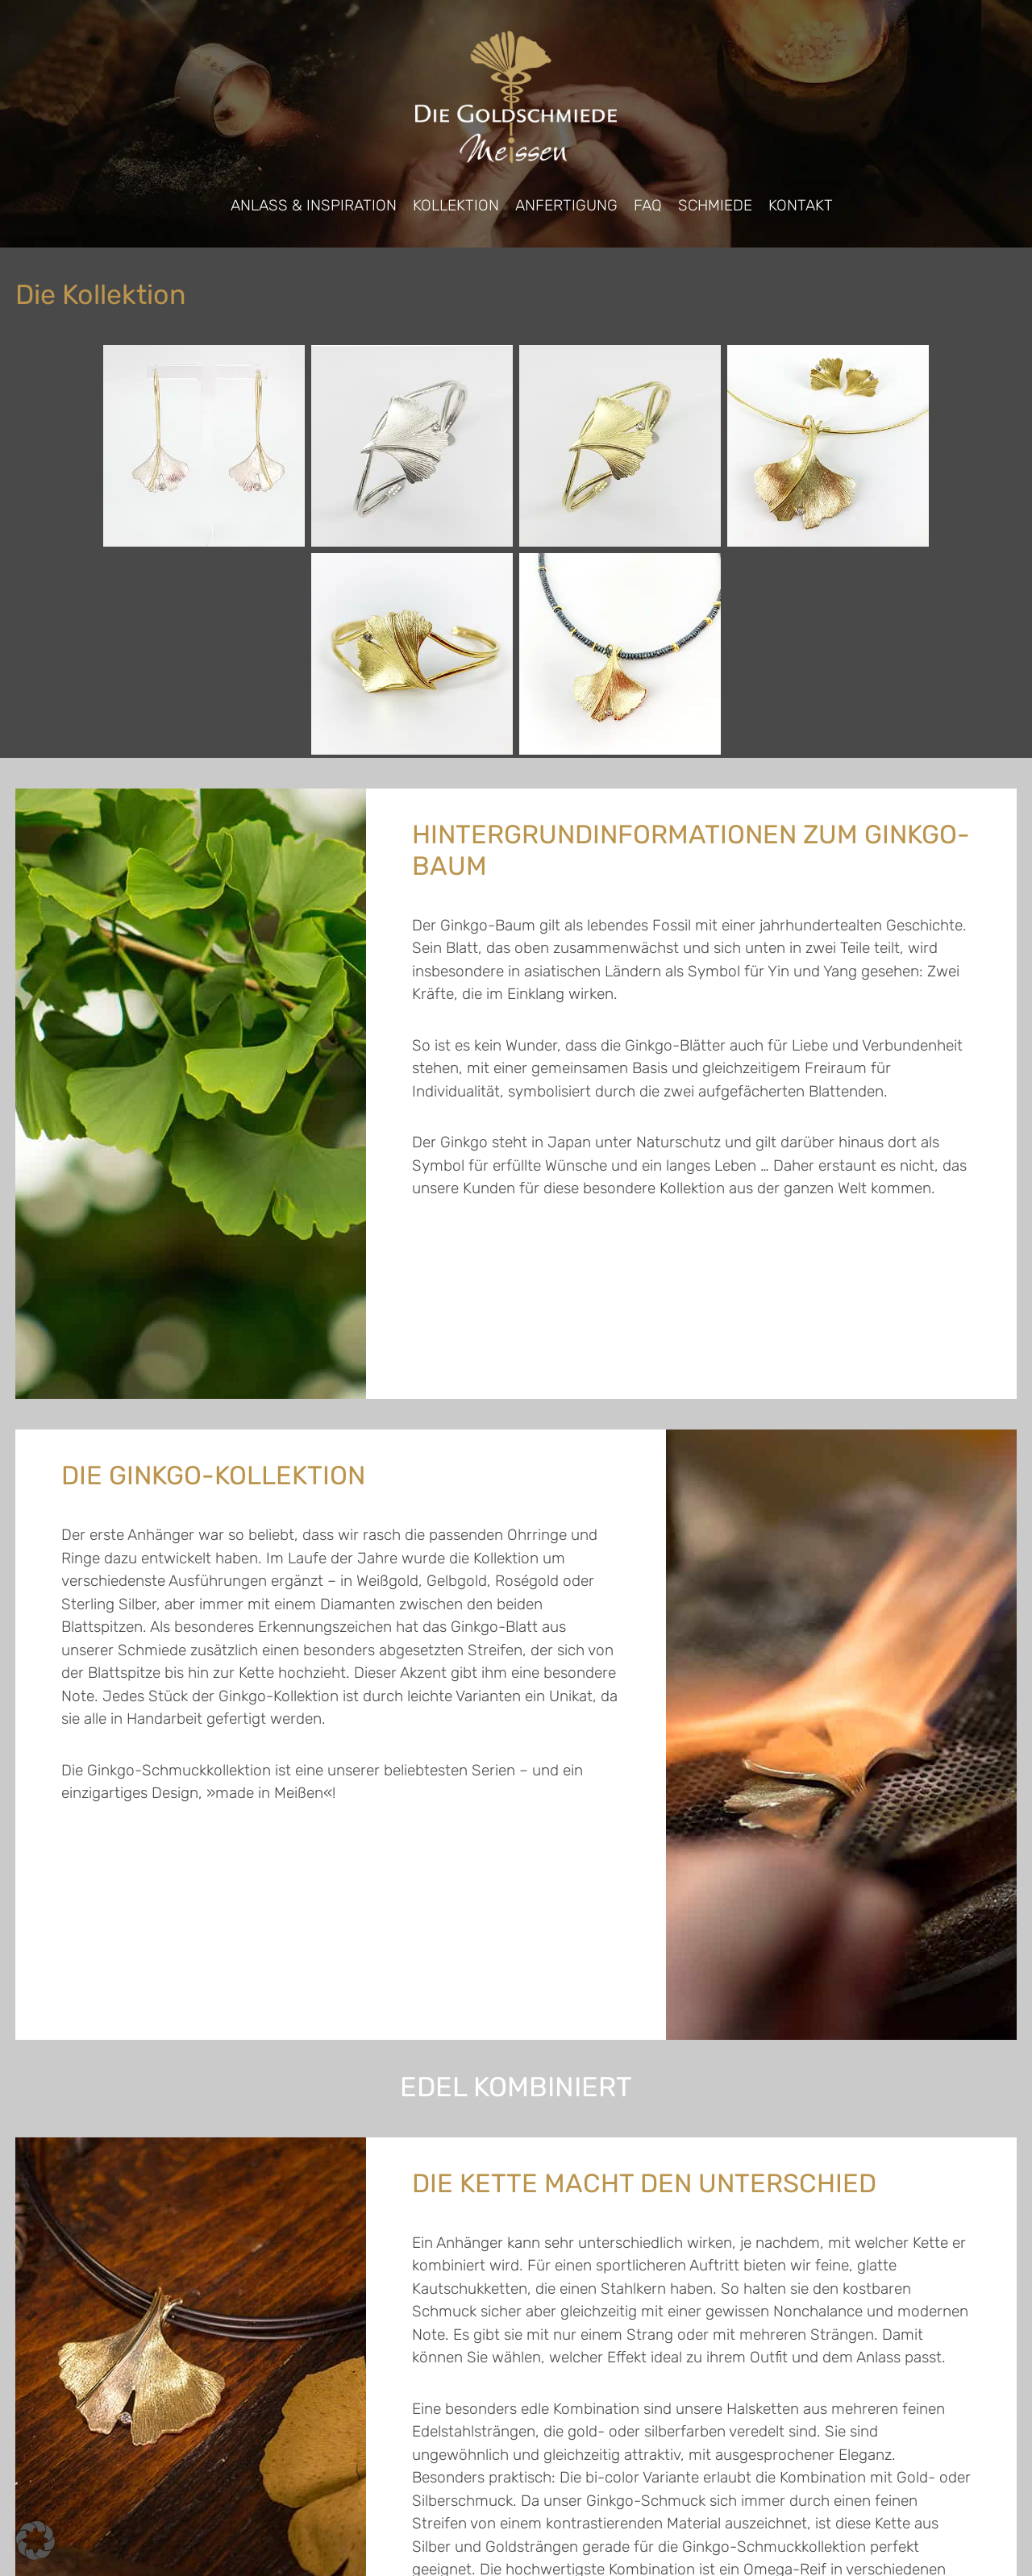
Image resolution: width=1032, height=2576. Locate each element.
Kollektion (456, 205)
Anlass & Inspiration (314, 205)
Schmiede (715, 205)
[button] (35, 2540)
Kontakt (800, 205)
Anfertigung (566, 205)
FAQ (648, 205)
